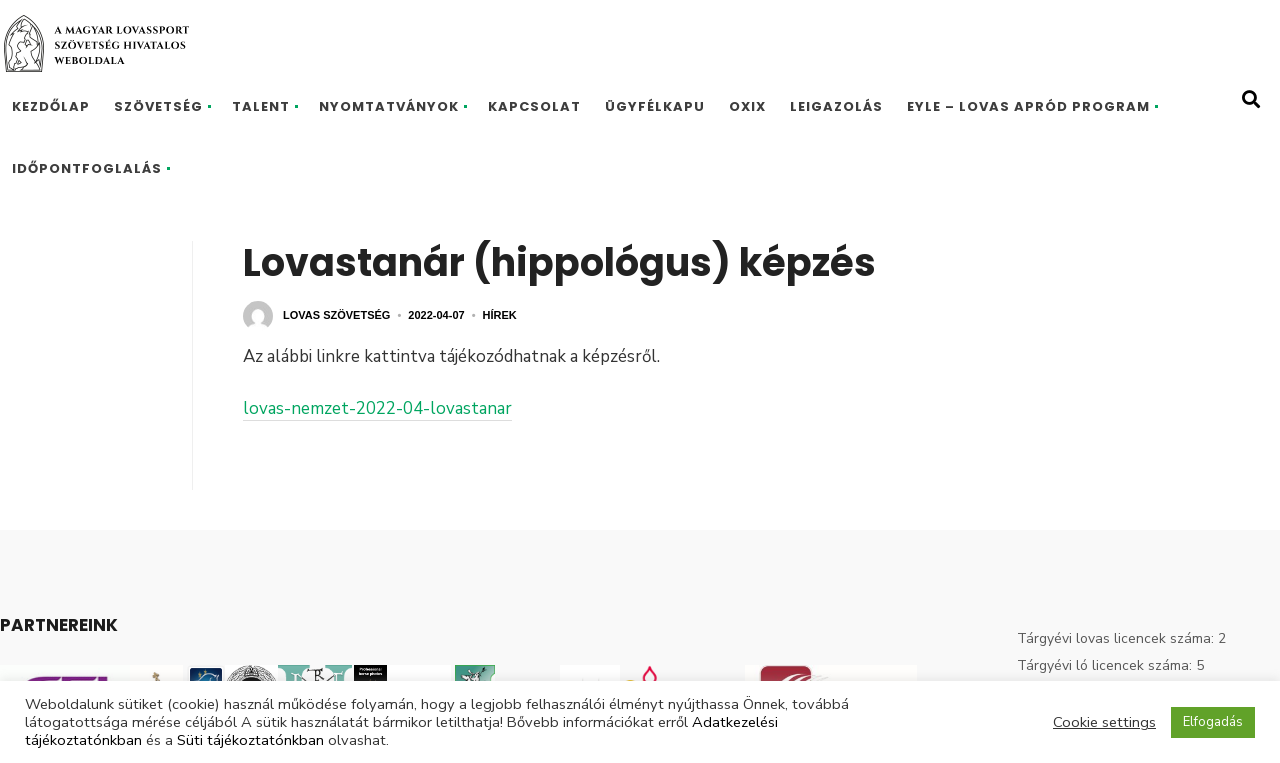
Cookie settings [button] (1104, 722)
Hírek (500, 315)
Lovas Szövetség (336, 315)
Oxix (747, 106)
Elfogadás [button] (1213, 722)
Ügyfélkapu (655, 106)
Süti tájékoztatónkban (250, 740)
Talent (261, 106)
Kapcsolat (534, 106)
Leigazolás (836, 106)
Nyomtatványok (389, 106)
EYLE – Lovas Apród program (1028, 106)
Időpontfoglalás (87, 168)
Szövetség (158, 106)
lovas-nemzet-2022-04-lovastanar (377, 408)
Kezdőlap (51, 106)
